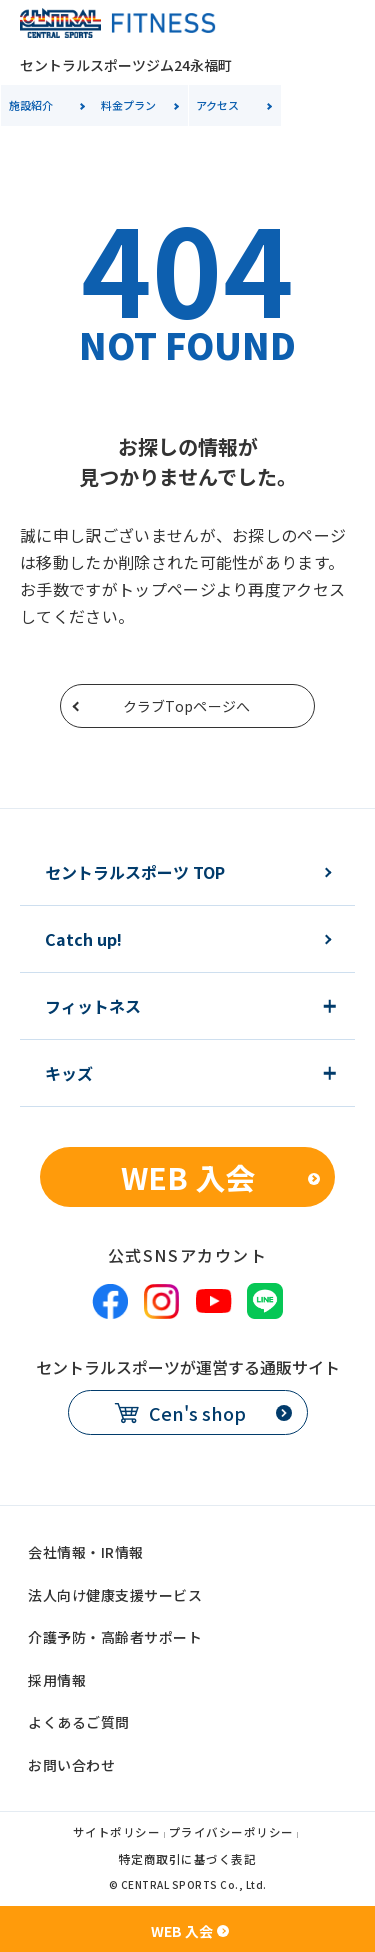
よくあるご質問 (79, 1722)
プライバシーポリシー (231, 1833)
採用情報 (57, 1680)
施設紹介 (31, 105)
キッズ (69, 1073)
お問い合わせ (71, 1765)
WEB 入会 (188, 1177)
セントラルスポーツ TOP (135, 872)
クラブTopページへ (187, 706)
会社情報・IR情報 (86, 1552)
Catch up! (83, 939)
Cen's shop (197, 1413)
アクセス (217, 105)
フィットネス (93, 1006)
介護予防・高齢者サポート (115, 1637)
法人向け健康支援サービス (115, 1595)
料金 (128, 105)
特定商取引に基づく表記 (188, 1860)
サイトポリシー (117, 1833)
